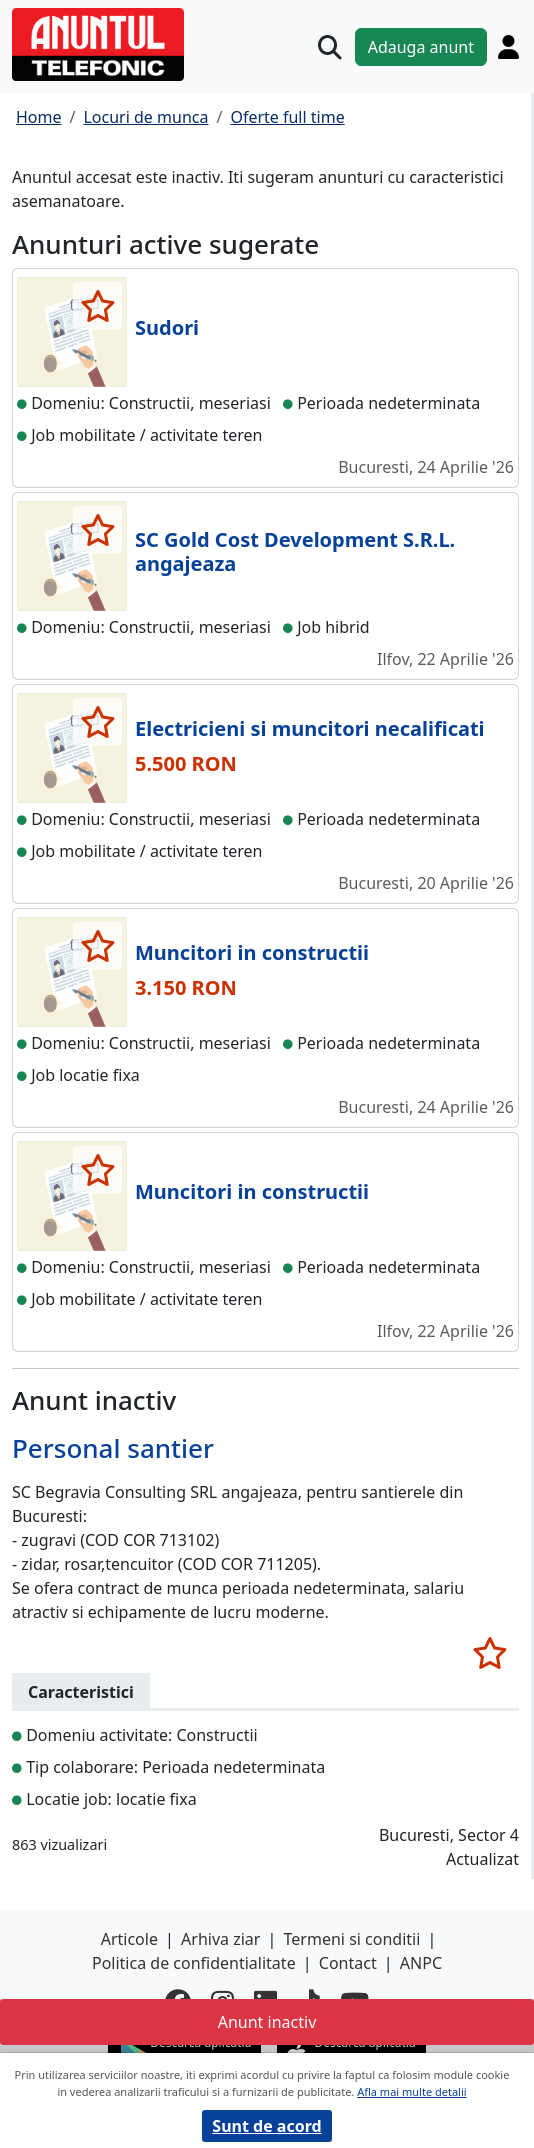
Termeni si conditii (352, 1939)
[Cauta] (330, 47)
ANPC (421, 1963)
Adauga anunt (421, 47)
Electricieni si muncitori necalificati (310, 728)
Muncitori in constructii (252, 952)
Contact (348, 1963)
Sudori (167, 327)
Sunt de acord (266, 2126)
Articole (129, 1939)
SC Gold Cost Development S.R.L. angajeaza (295, 551)
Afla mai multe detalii (411, 2091)
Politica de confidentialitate (194, 1963)
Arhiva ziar (220, 1939)
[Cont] (508, 46)
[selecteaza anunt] (97, 306)
